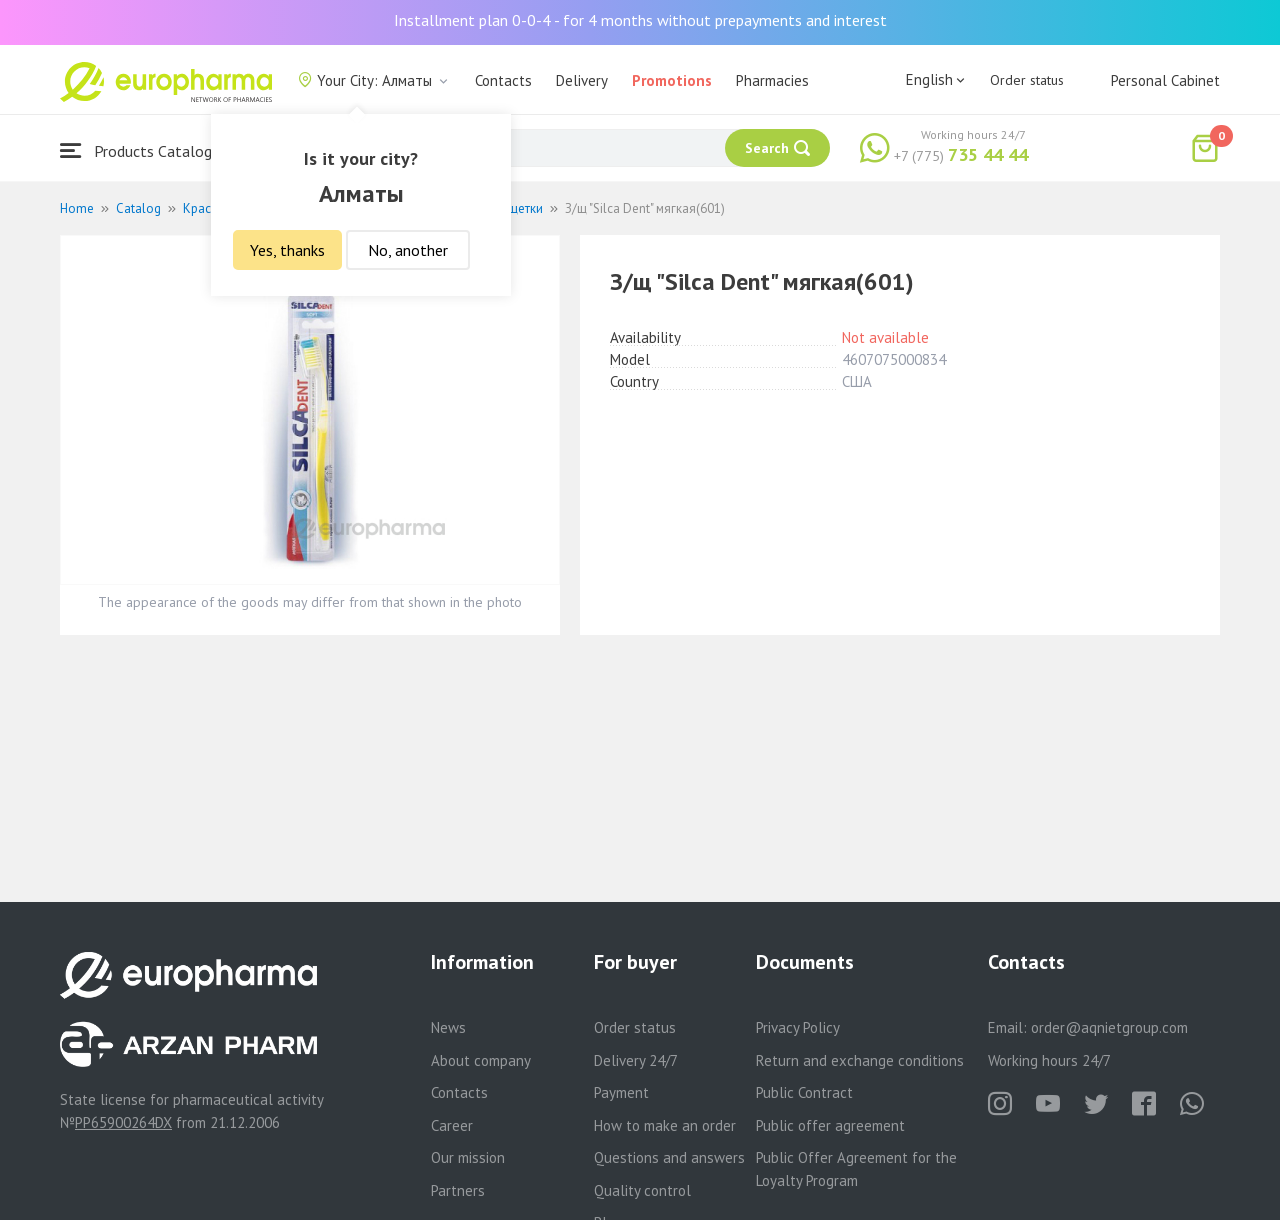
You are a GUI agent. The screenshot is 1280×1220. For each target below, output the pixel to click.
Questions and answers (669, 1157)
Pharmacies (772, 80)
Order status (1027, 80)
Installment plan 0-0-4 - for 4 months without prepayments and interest (640, 20)
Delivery (582, 80)
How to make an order (665, 1125)
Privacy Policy (798, 1027)
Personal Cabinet (1165, 80)
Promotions (672, 80)
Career (452, 1125)
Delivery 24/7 (636, 1060)
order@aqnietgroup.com (1109, 1027)
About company (481, 1060)
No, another (408, 250)
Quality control (642, 1190)
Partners (458, 1190)
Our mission (468, 1157)
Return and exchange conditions (860, 1060)
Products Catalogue (144, 150)
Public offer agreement (830, 1125)
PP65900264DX (123, 1122)
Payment (621, 1092)
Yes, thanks (287, 250)
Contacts (503, 80)
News (448, 1027)
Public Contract (804, 1092)
